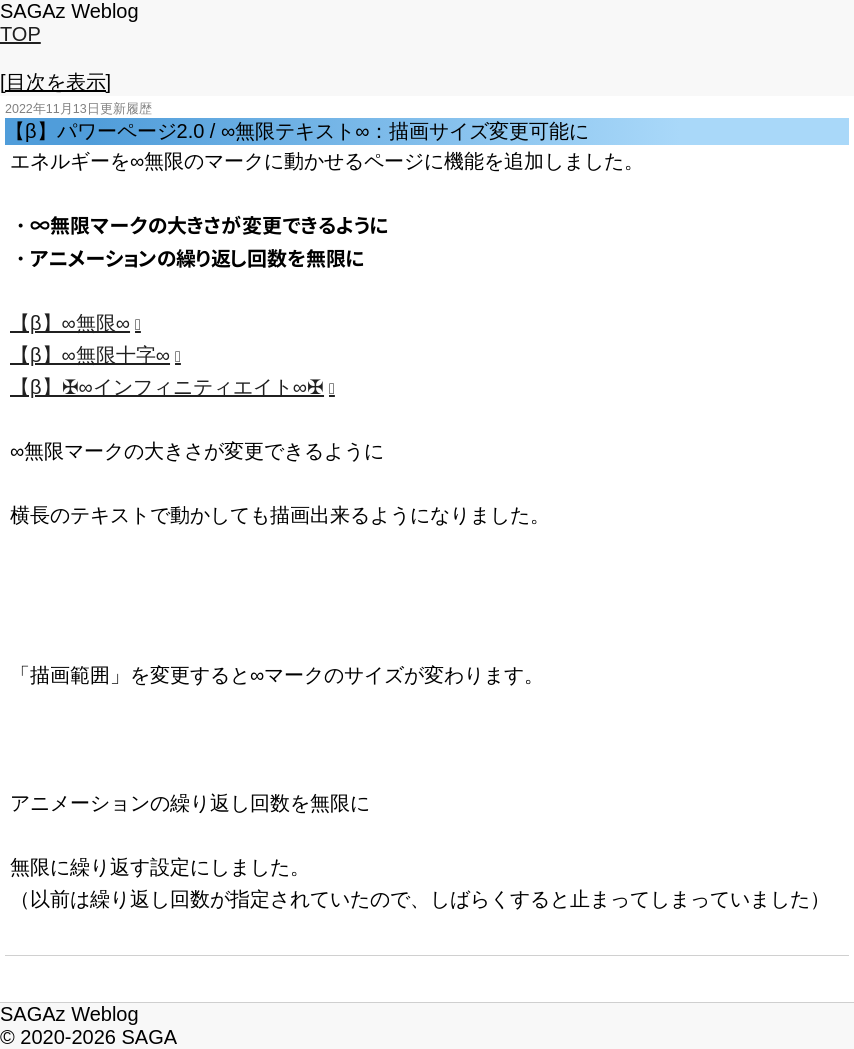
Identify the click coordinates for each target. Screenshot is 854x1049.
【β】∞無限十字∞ (90, 355)
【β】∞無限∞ (70, 323)
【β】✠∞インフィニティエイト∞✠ (167, 387)
